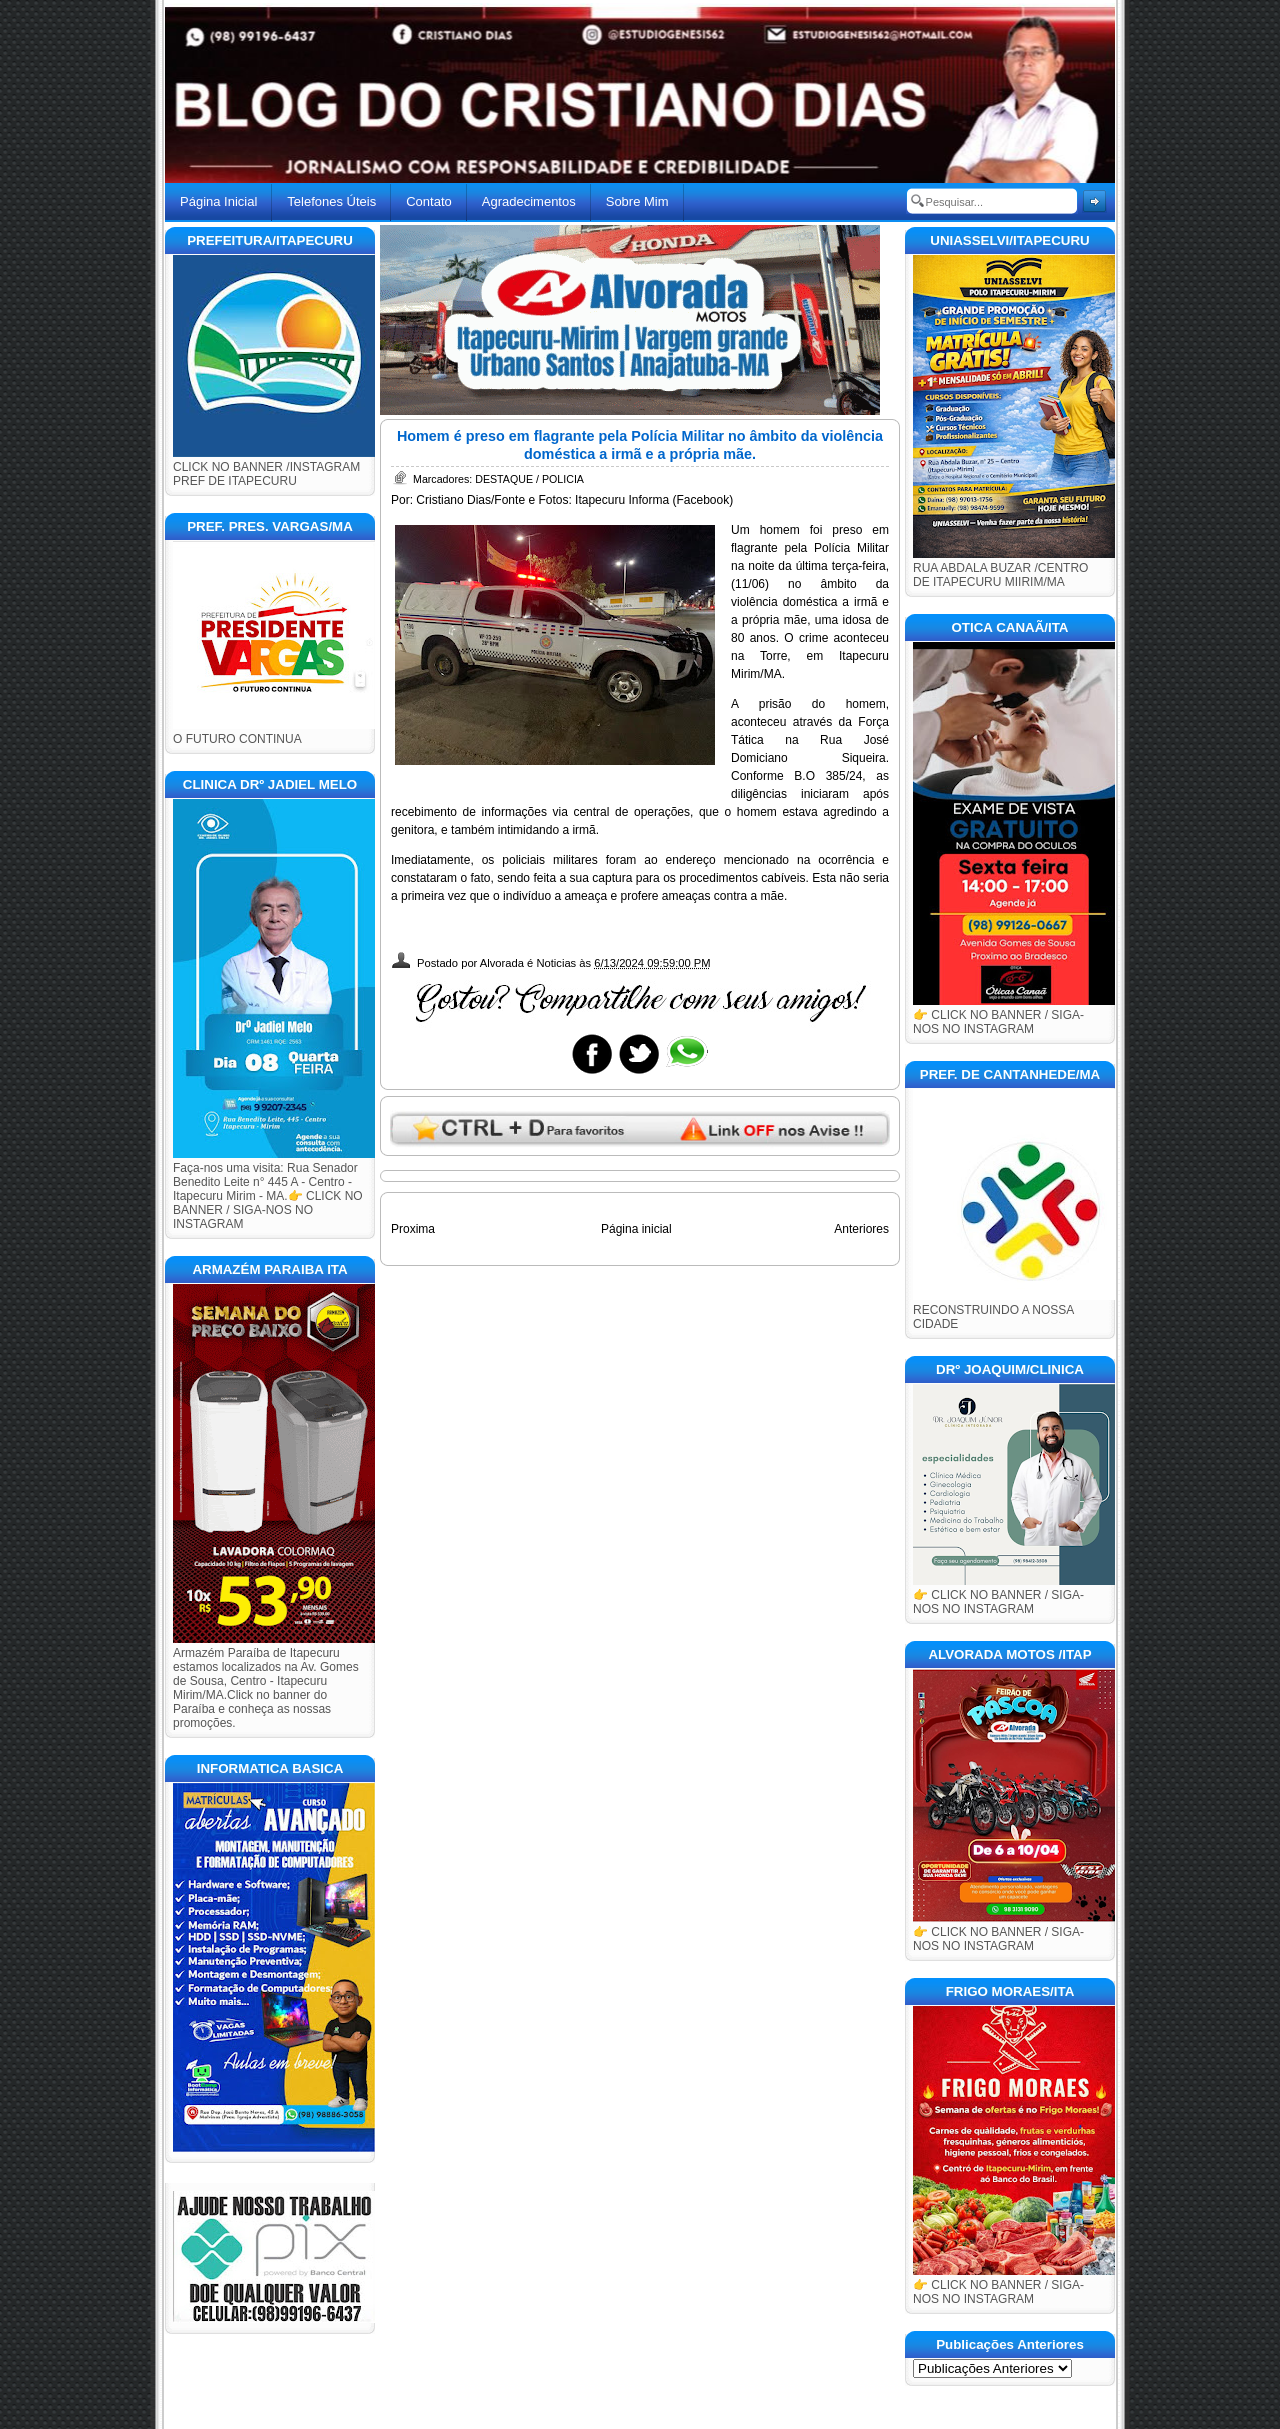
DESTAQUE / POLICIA (529, 479)
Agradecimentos (529, 201)
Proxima (413, 1229)
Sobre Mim (637, 201)
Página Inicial (218, 201)
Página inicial (636, 1229)
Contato (429, 201)
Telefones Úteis (331, 201)
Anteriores (861, 1229)
